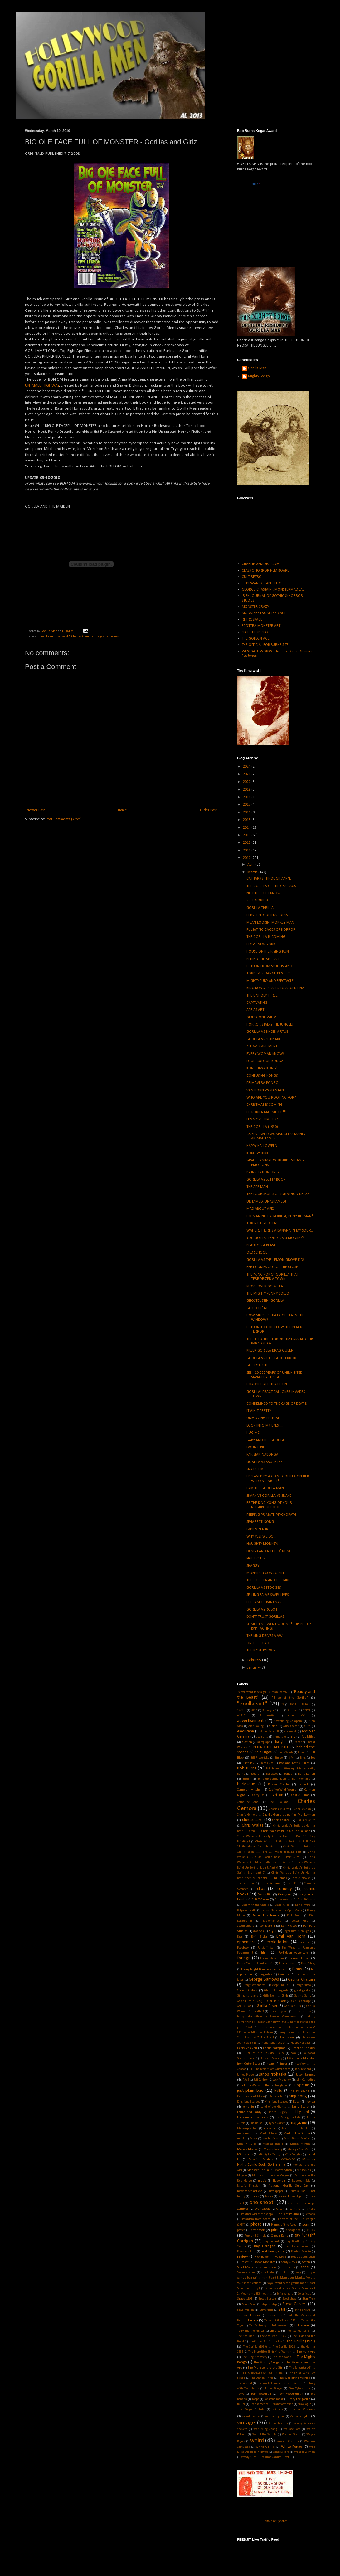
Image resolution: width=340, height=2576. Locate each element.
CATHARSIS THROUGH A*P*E (268, 879)
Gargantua (265, 1974)
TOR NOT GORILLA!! (262, 1223)
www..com (255, 184)
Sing (298, 2272)
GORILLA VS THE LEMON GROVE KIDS (275, 1260)
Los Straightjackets (287, 2117)
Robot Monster (264, 2262)
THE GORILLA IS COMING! (266, 937)
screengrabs (268, 2267)
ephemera (246, 1942)
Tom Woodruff (261, 2394)
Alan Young (255, 1726)
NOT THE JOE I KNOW (263, 893)
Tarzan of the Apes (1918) (280, 2320)
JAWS (245, 2079)
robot (245, 2262)
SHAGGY (252, 1566)
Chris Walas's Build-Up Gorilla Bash (285, 1831)
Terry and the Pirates (251, 2331)
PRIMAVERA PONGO (262, 1083)
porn (305, 2225)
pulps (311, 2230)
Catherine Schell (248, 1802)
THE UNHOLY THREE (262, 996)
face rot (304, 1942)
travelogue (304, 2404)
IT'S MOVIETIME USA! (263, 1119)
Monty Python (283, 2170)
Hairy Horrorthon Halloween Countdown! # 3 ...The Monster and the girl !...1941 (276, 2022)
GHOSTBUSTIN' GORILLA (265, 1301)
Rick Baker (262, 2257)
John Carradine (305, 2079)
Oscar (280, 2209)
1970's (241, 1710)
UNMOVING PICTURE (263, 1418)
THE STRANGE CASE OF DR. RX (261, 2373)
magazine (101, 636)
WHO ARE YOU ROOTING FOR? (271, 1098)
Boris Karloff (306, 1774)
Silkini (285, 2272)
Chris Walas (253, 1825)
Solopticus (304, 2293)
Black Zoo (267, 1763)
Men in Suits (246, 2144)
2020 (247, 782)
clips (261, 1888)
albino (273, 1726)
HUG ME (253, 1433)
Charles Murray (279, 1809)
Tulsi (262, 2409)
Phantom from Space (256, 2219)
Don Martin (267, 1926)
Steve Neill (266, 2310)
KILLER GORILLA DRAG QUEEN (270, 1351)
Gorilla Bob (244, 2006)
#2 (282, 1704)
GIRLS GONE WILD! (261, 1017)
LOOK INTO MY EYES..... (264, 1425)
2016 (247, 812)
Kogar (297, 2102)
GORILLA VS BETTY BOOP (265, 1180)
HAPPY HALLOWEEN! (262, 1146)
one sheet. (262, 2203)
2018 (247, 797)
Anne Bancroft (269, 1731)
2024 (247, 766)
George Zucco (303, 1985)
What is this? (255, 237)
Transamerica (259, 2404)
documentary (245, 1926)
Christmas (280, 1878)
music (262, 2181)
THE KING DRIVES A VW (264, 1636)
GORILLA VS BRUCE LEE (264, 1462)
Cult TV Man (260, 1899)
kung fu (248, 2107)
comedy (284, 1888)
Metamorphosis (273, 2144)
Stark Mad (249, 2304)
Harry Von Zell (247, 2048)
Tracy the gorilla (299, 2399)
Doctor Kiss (299, 1921)
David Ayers (302, 1905)
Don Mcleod (289, 1926)
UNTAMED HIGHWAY (42, 385)
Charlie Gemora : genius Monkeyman (289, 1815)
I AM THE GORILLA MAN (265, 1488)
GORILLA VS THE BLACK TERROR (271, 1358)
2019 (247, 790)
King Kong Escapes (248, 2101)
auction (247, 1742)
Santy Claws (289, 2262)
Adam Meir (297, 1715)
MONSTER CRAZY (255, 607)
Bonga (288, 1774)
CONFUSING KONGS (262, 1076)
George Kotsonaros (254, 1985)
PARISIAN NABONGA (262, 1454)
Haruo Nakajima (274, 2048)
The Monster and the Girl (265, 2367)
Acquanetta (267, 1715)
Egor (239, 1936)
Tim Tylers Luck (299, 2388)
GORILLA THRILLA (260, 908)
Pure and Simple (255, 2235)
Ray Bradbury (295, 2241)
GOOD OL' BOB (258, 1308)
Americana (245, 1731)
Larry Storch (300, 2107)
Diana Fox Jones (265, 1915)
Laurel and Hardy (249, 2112)
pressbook (258, 2230)
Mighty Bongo (259, 376)
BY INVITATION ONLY (262, 1172)
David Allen (281, 1905)
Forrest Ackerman (272, 1958)
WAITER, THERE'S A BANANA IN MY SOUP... (279, 1230)
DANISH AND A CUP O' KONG (269, 1551)
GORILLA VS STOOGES (263, 1588)
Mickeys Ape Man (299, 2149)
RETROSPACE (252, 620)
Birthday (248, 1763)
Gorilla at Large (301, 2001)
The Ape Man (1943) (273, 2336)
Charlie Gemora (247, 1814)
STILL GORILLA (257, 900)
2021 (247, 774)
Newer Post (36, 810)
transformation (283, 2404)
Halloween (287, 2037)
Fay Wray (288, 1947)
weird (257, 2441)
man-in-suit (245, 2133)
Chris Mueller (306, 1820)
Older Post (208, 810)
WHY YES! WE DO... (261, 1537)
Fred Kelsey (308, 1963)
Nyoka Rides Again (291, 2196)
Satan (306, 2262)
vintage (246, 2423)
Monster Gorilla (258, 2170)
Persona (310, 2214)
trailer (241, 2404)
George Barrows (264, 1979)
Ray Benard (271, 2241)
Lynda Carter (277, 2123)
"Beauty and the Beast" (54, 636)
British (246, 1779)
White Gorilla (265, 2447)
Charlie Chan (302, 1809)
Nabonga (279, 2181)
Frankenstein (265, 1963)
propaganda (293, 2230)
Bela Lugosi (263, 1752)
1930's (306, 1704)
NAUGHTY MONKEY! (262, 1544)
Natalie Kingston (248, 2185)
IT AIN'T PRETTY (258, 1411)
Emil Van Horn (290, 1936)
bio (313, 1757)
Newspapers (277, 2191)
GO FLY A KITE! (258, 1365)
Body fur (255, 1774)
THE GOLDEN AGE (256, 639)
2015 (247, 820)
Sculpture (289, 2267)
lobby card (301, 2112)
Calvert (303, 1784)
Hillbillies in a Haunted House (263, 2053)
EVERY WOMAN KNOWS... (266, 1054)
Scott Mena (245, 2267)
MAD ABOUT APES (260, 1209)
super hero (275, 2315)
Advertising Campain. (288, 1721)
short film (268, 2272)
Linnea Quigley (277, 2112)
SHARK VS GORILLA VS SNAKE (268, 1496)
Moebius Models (261, 2159)
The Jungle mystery (254, 2357)
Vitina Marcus (278, 2423)
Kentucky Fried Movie (251, 2096)
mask (241, 2138)
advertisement (250, 1721)
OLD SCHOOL (256, 1253)
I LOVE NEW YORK (260, 944)
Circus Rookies (270, 1883)
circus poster (245, 1883)
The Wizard (244, 2383)
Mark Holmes (269, 2133)
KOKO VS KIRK (257, 1153)
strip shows (303, 2310)
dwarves (258, 1931)
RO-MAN (280, 2257)
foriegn (243, 1958)
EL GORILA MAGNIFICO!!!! (267, 1112)
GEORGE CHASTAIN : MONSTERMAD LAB (273, 590)
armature (279, 1736)
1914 (293, 1704)
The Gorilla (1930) (255, 2346)
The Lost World (282, 2357)
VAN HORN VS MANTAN (265, 1090)
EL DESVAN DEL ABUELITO (262, 583)
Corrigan (284, 1894)
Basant (299, 1742)
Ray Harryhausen (297, 2246)
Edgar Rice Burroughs (297, 1931)
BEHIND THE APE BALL (263, 959)
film (264, 1952)
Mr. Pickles (304, 2170)
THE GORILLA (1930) (262, 1127)
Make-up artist (247, 2128)
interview (300, 2063)
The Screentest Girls (302, 2367)
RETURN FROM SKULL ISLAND (269, 966)
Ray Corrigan (264, 2246)
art (293, 1737)
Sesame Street (246, 2272)
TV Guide (277, 2409)
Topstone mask (273, 2399)
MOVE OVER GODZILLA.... (266, 1286)
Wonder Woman (304, 2452)
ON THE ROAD (257, 1643)
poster (241, 2230)
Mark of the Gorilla (296, 2133)
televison (301, 2325)
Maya (253, 2138)
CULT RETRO (252, 577)
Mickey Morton (300, 2144)
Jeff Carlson (261, 2079)
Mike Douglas (293, 2154)
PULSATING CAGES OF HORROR (270, 930)
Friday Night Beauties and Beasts (264, 1969)
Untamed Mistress (302, 2409)
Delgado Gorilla (246, 1910)
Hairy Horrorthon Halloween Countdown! (267, 2016)
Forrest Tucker (300, 1958)
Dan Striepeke (306, 1899)
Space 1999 (244, 2298)
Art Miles (308, 1737)
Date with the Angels (255, 1905)
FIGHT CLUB (255, 1558)
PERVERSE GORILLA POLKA (267, 915)
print (275, 2230)
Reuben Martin (301, 2251)
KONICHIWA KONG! (261, 1068)
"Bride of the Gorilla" (290, 1698)
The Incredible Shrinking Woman (270, 2351)
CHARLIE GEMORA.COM (260, 564)
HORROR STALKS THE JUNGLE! (269, 1025)
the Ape (275, 2331)
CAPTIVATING (256, 1003)
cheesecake (252, 1819)
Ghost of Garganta (276, 1990)
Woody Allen (249, 2457)
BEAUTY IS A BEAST (260, 1245)
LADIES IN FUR (257, 1529)
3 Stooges (268, 1710)
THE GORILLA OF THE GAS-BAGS (271, 886)
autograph (263, 1742)
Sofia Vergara (285, 2293)
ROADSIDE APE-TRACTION (266, 1384)
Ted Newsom (280, 2325)
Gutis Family (302, 2011)
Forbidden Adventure (294, 1952)
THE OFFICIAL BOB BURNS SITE (265, 645)
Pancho (310, 2209)
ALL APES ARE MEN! (261, 1046)
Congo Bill (265, 1894)
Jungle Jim (301, 2085)
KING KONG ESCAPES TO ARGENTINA (275, 988)
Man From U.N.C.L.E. (296, 2128)
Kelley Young (299, 2091)
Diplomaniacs (272, 1921)
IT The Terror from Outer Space (270, 2069)
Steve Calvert (294, 2304)
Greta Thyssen (279, 2011)
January (253, 1668)
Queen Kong (279, 2235)
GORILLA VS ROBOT (261, 1610)
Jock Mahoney (282, 2079)
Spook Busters (268, 2298)
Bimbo (278, 1757)
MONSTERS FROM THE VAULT (265, 613)
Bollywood (272, 1774)
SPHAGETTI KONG (260, 1522)
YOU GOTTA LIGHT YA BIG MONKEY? (275, 1238)
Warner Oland (291, 2434)
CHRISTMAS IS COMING (264, 1105)
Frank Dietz (244, 1963)
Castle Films (300, 1795)
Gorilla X (258, 2011)
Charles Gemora (82, 636)
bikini (302, 1752)
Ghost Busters (247, 1990)
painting (294, 2209)
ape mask (290, 1731)
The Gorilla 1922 (284, 2346)
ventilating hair (275, 2416)
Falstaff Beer (265, 1947)
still (282, 2309)
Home (122, 810)
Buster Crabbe (278, 1784)
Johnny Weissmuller (255, 2085)
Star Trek (308, 2298)
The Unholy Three (262, 2378)
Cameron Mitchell (249, 1790)
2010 (247, 858)
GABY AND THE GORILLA (265, 1440)
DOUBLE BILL (256, 1447)
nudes (254, 2196)
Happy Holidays (301, 2043)
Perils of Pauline (288, 2214)
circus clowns (302, 1878)
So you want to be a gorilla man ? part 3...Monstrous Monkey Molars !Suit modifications (276, 2278)
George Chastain (301, 1980)
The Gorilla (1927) (300, 2341)
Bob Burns (246, 1768)
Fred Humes (287, 1963)
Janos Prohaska (273, 2074)
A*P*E (307, 1710)
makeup (269, 2128)
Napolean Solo (301, 2180)
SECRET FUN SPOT (256, 632)
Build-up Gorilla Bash (271, 1779)
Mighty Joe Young (269, 2154)
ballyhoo (281, 1742)
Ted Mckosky (257, 2325)
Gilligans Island (247, 1995)
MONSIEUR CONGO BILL (265, 1573)
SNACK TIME (255, 1469)
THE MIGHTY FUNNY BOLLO (267, 1293)
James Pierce (245, 2074)
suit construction (249, 2315)
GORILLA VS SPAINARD (263, 1039)
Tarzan (252, 2320)
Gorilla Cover (267, 2006)
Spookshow (289, 2298)
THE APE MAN (257, 1187)
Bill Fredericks (259, 1757)
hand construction (274, 2043)
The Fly (276, 2341)
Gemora (283, 1974)
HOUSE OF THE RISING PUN (267, 952)
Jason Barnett (305, 2074)
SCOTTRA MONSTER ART (261, 626)
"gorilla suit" (252, 1704)
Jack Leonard (303, 2069)
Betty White (286, 1752)
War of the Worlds (264, 2434)
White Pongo (291, 2447)
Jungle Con (282, 2085)
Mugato (242, 2175)
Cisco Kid (293, 1883)
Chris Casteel (281, 1820)
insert (284, 2064)
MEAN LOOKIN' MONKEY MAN (270, 923)
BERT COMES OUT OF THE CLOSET (273, 1267)
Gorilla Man (257, 368)
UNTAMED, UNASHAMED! (266, 1201)
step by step (269, 2304)
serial (305, 2267)
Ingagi (270, 2064)
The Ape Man (246, 2336)
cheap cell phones (276, 2521)
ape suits (262, 1736)
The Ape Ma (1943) (298, 2331)
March (252, 872)
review (114, 636)
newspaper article (249, 2191)
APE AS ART (255, 1010)
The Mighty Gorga (266, 2362)
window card (281, 2452)
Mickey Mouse (247, 2149)
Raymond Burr (246, 2251)
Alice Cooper (291, 1726)
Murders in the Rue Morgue (270, 2175)
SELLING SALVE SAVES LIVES (267, 1595)
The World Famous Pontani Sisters (280, 2383)
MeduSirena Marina (297, 2138)
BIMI (291, 1757)
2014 (247, 828)
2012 (247, 843)
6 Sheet (293, 1710)
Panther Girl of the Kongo (257, 2214)
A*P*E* (242, 1715)
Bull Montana (301, 1779)
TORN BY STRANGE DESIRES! (268, 973)
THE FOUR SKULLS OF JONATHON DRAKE (277, 1194)
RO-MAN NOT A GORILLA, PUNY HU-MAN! (279, 1216)
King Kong (298, 2096)
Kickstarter (277, 2096)
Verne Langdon (300, 2416)
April (251, 864)
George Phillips (280, 1985)
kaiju (278, 2091)
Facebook (243, 1947)
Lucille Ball (257, 2123)
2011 (247, 850)
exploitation (278, 1942)
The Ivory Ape (306, 2352)
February (254, 1660)
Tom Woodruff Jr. (291, 2394)
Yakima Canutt (271, 2457)
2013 (247, 835)
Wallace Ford (291, 2429)
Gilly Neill (269, 1995)
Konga (310, 2102)
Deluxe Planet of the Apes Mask (281, 1910)
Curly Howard (284, 1899)
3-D (281, 1710)
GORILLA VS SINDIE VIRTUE (267, 1032)
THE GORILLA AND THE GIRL (268, 1580)
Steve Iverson (245, 2310)
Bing (303, 1757)
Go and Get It (302, 1995)
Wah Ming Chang (265, 2429)
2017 (247, 805)
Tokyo (240, 2394)
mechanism (271, 2138)
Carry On (258, 1795)
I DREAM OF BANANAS (263, 1602)
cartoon (277, 1795)
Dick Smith (294, 1915)
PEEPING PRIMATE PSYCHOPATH (271, 1515)
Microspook (245, 2154)
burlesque (246, 1784)
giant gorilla (302, 1990)
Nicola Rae (298, 2191)
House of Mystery (271, 2058)
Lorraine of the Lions (252, 2117)
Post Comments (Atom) (64, 819)
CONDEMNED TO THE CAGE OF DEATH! (276, 1404)
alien (307, 1726)
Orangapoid (262, 2209)
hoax (293, 2053)
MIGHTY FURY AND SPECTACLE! (270, 981)
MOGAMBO (287, 2159)
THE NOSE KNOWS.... (262, 1650)
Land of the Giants (273, 2106)
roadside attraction (303, 2257)
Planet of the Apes (283, 2225)
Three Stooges (273, 2388)
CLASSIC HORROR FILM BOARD (265, 571)
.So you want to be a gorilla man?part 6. (262, 1692)
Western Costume (288, 2441)
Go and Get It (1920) (249, 2001)
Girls (285, 1996)
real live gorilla (272, 2251)
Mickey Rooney (273, 2149)
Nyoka (269, 2196)
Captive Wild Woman (283, 1790)
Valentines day (251, 2416)
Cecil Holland (279, 1802)
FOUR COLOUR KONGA (264, 1061)
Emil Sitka (259, 1937)
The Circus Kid (258, 2341)
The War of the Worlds (294, 2378)
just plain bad (250, 2090)
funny (297, 1969)
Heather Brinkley (303, 2048)
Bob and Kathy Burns (294, 1763)
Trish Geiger (245, 2409)
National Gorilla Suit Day (288, 2186)
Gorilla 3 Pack (276, 2001)
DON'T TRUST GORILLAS (265, 1617)
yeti (287, 2457)
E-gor (273, 1931)
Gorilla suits (292, 2006)
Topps (255, 2399)
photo (256, 2224)
